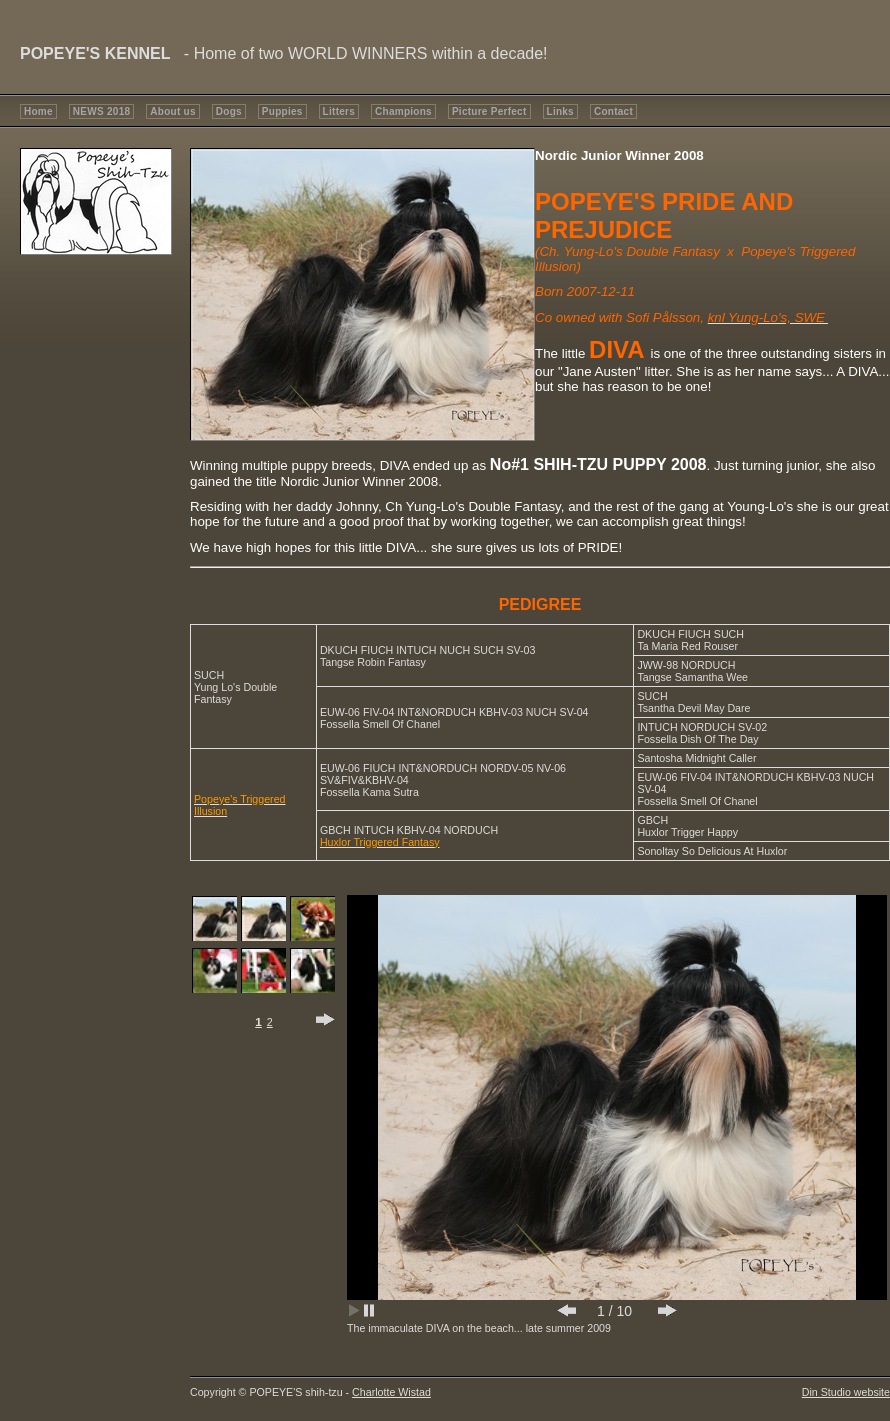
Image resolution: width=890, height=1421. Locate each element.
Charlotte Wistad (391, 1392)
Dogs (229, 111)
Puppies (282, 111)
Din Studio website (846, 1392)
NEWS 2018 (101, 111)
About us (172, 111)
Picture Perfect (489, 111)
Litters (339, 111)
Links (560, 111)
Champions (403, 111)
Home (38, 111)
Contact (613, 111)
